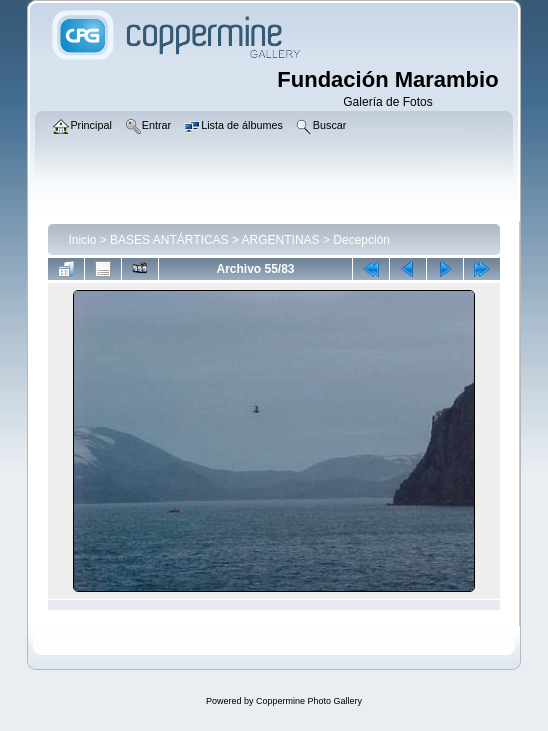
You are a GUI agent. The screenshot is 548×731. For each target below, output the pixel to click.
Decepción (361, 240)
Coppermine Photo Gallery (309, 701)
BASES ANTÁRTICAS (169, 240)
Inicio (82, 240)
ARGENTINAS (281, 240)
